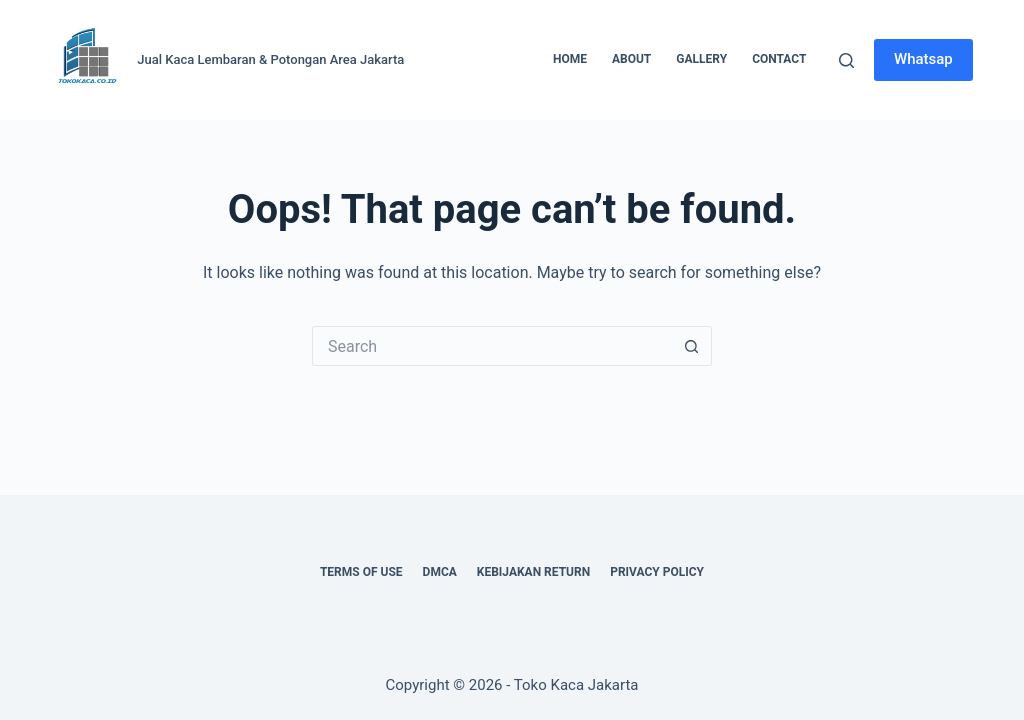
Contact (779, 59)
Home (570, 59)
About (631, 59)
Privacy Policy (657, 572)
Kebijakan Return (533, 572)
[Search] (846, 60)
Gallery (701, 59)
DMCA (440, 572)
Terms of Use (361, 572)
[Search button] (692, 346)
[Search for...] (492, 346)
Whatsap (923, 59)
